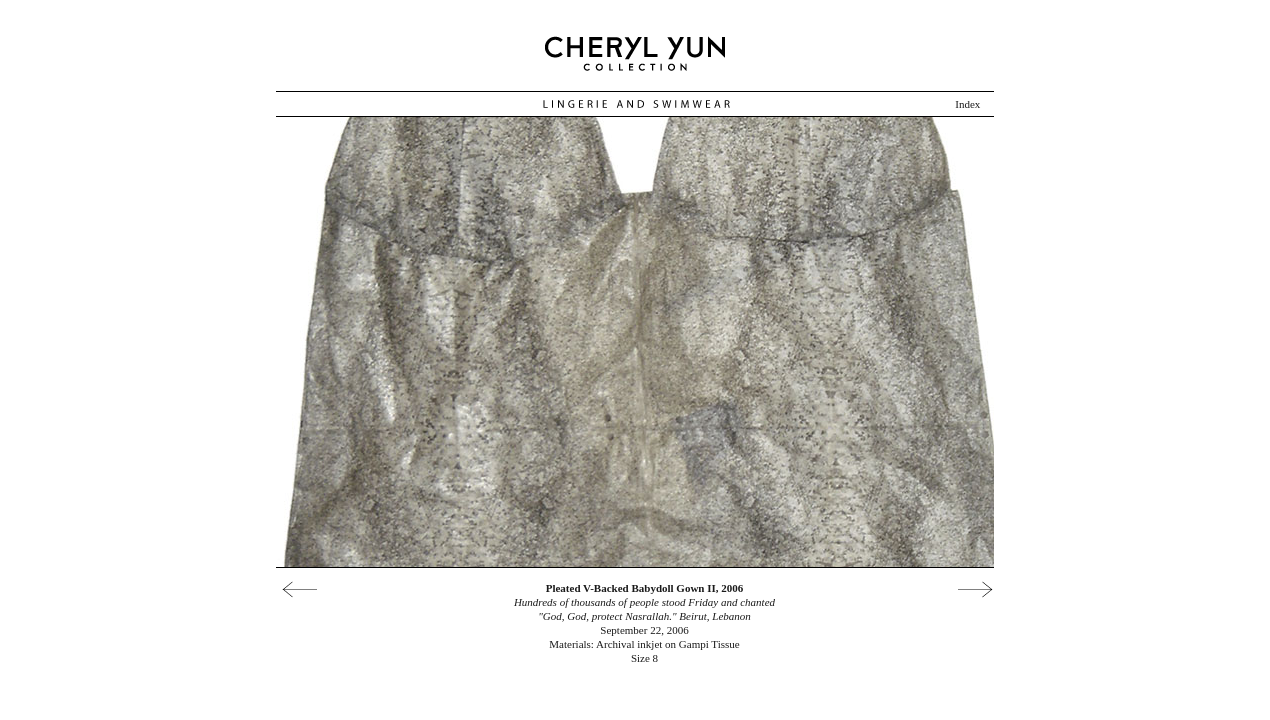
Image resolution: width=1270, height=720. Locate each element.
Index (967, 104)
